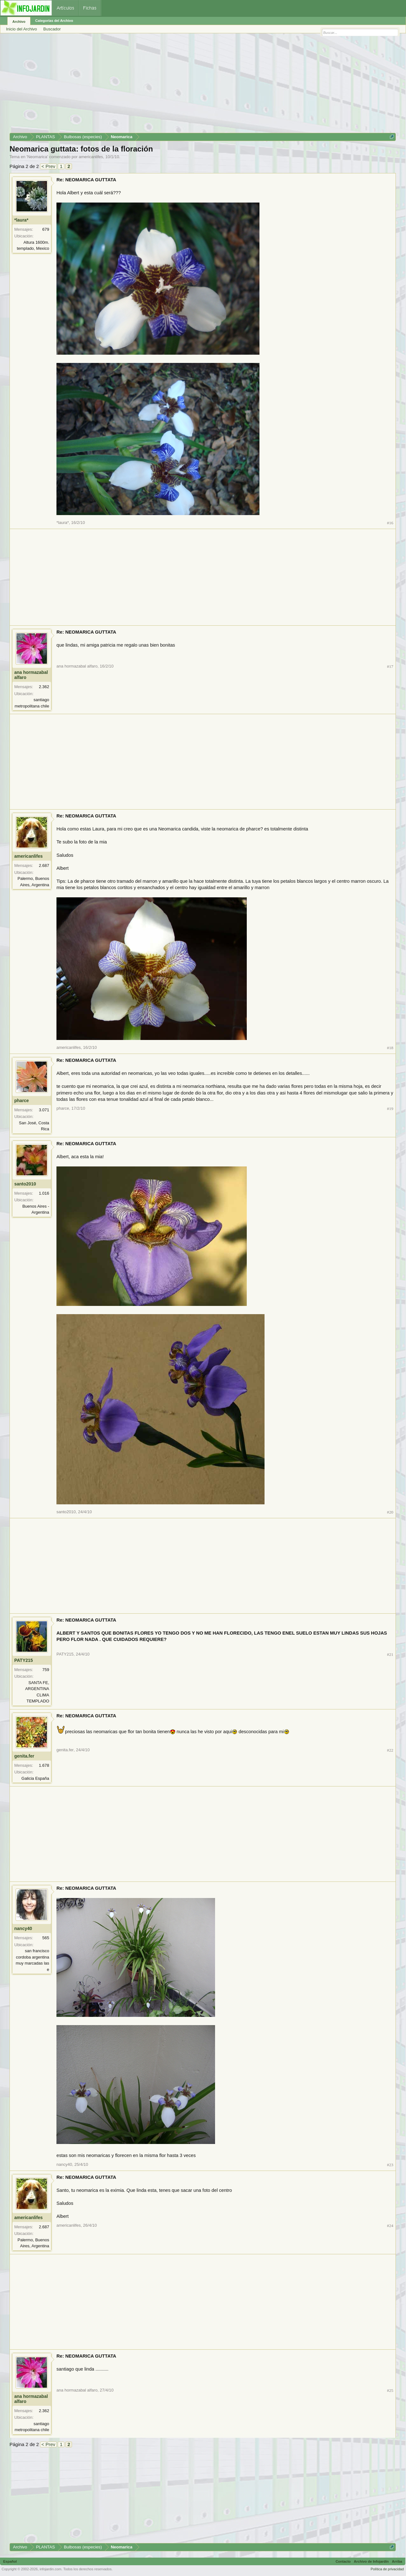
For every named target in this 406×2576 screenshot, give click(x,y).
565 (45, 1937)
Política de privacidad (387, 2569)
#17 (390, 666)
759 (45, 1669)
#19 (390, 1108)
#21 (390, 1654)
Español (10, 2561)
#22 (390, 1750)
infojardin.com (50, 2569)
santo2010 (25, 1183)
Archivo (18, 21)
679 (45, 229)
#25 (390, 2390)
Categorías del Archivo (54, 21)
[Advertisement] (200, 85)
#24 (390, 2225)
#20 (390, 1512)
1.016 (44, 1193)
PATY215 (23, 1660)
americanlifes (91, 156)
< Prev (49, 166)
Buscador (52, 29)
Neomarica (37, 156)
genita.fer (24, 1756)
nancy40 (23, 1928)
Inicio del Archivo (21, 29)
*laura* (21, 220)
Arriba (397, 2561)
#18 (390, 1047)
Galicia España (35, 1778)
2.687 (44, 865)
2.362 (44, 686)
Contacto (343, 2561)
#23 (390, 2164)
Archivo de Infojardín (371, 2561)
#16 (390, 522)
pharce (21, 1100)
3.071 (44, 1109)
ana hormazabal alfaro (31, 675)
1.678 (44, 1765)
